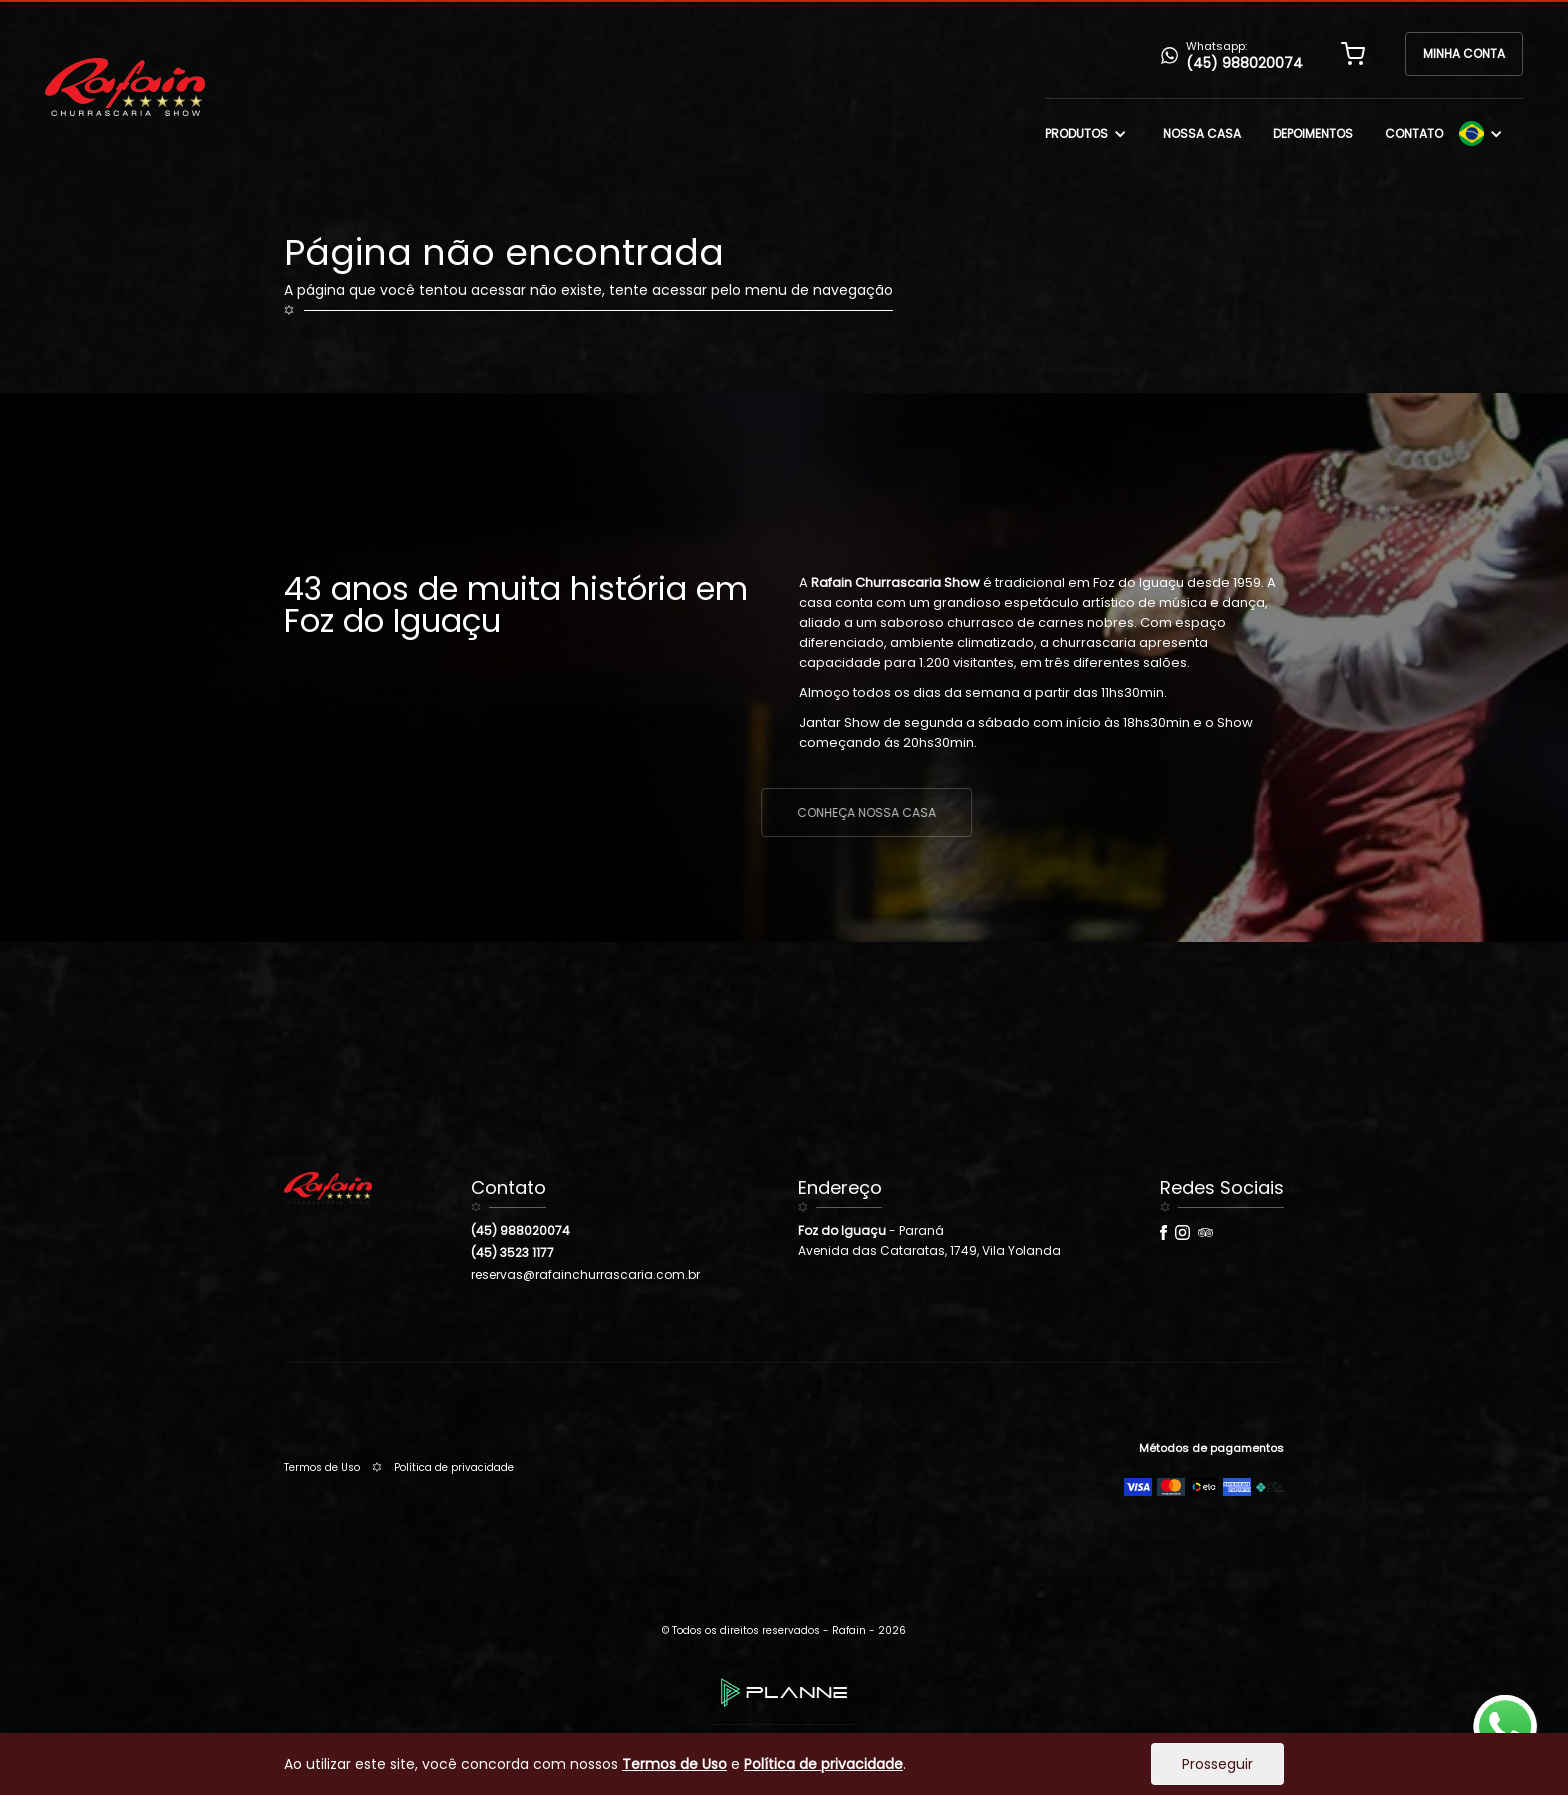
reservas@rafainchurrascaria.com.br (585, 1274)
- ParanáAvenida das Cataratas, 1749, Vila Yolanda (929, 1240)
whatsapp (1505, 1706)
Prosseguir (1217, 1764)
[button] (1353, 54)
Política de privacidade (454, 1467)
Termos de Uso (322, 1467)
